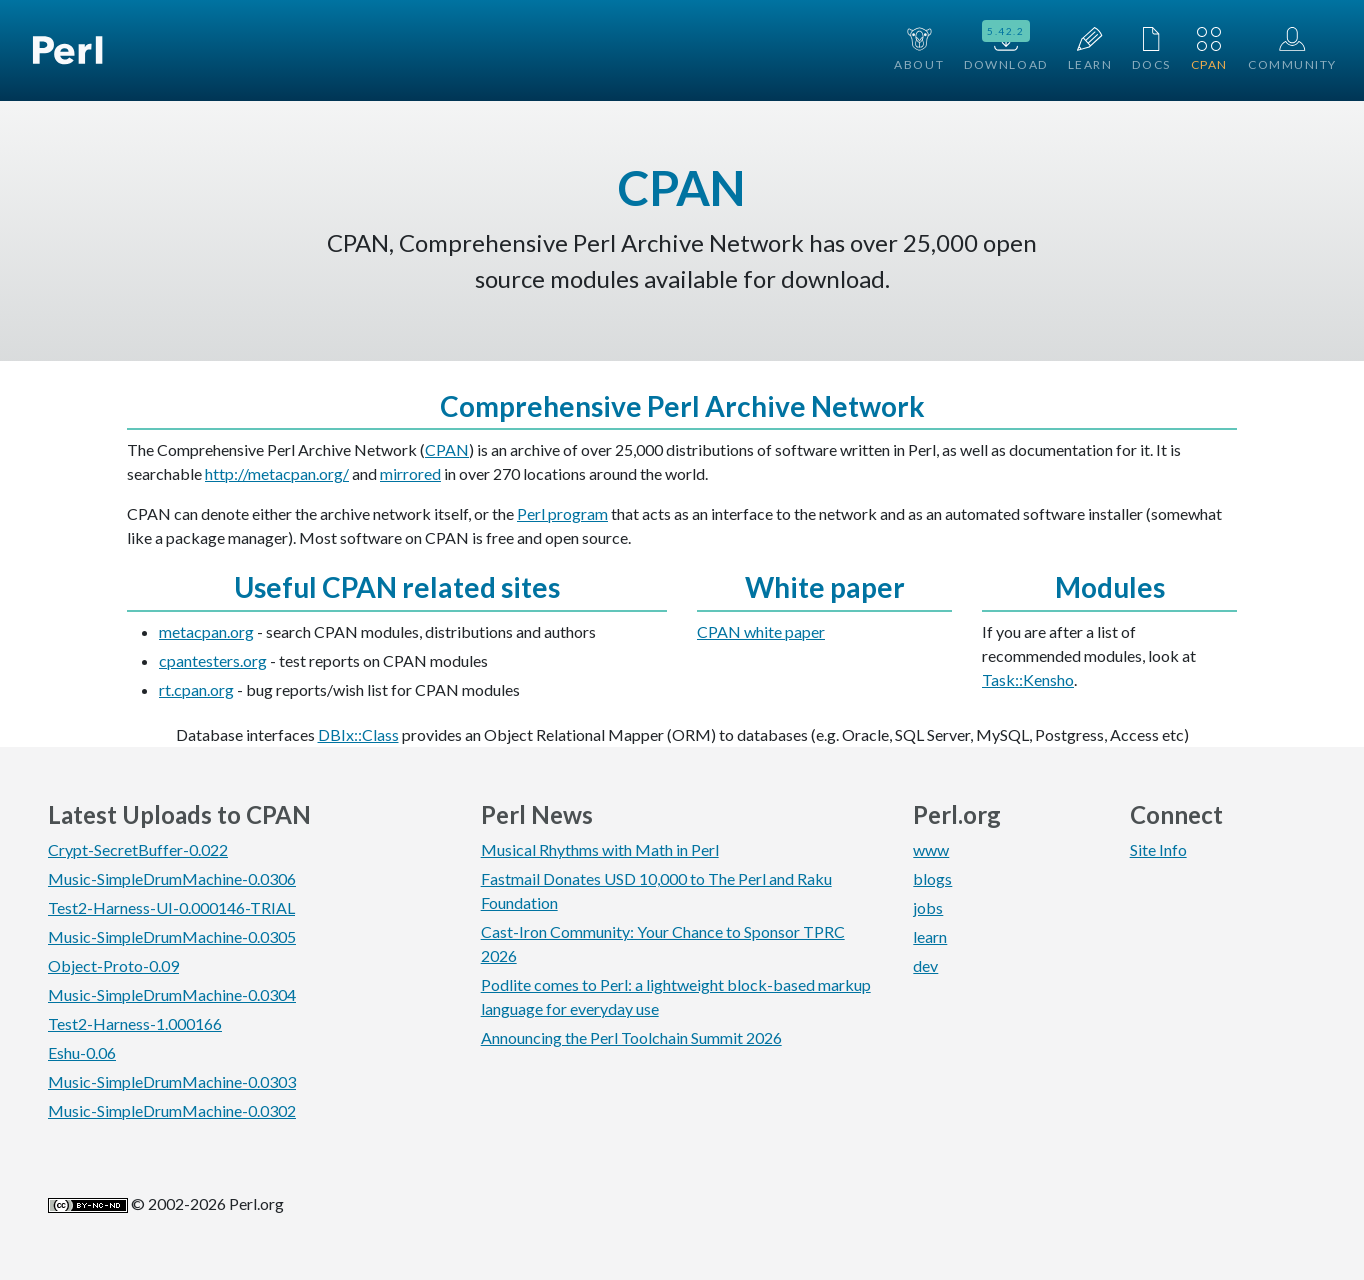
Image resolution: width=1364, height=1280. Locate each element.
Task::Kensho (1028, 679)
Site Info (1158, 849)
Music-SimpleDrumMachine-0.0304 (172, 994)
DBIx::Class (358, 734)
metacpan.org (206, 631)
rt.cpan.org (196, 689)
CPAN (1209, 49)
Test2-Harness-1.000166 (135, 1023)
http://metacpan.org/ (277, 473)
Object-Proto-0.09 (113, 965)
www (931, 849)
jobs (928, 907)
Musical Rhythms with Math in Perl (600, 849)
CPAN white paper (761, 631)
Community (1292, 49)
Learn (1090, 49)
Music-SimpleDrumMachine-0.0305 (172, 936)
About (919, 49)
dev (925, 965)
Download (1005, 48)
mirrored (410, 473)
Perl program (562, 513)
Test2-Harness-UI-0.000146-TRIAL (171, 907)
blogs (932, 878)
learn (930, 936)
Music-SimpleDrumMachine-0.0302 (172, 1110)
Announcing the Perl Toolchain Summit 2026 (631, 1037)
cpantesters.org (213, 660)
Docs (1151, 49)
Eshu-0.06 (82, 1052)
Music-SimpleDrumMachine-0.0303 (172, 1081)
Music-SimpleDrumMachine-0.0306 (172, 878)
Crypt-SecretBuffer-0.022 (138, 849)
